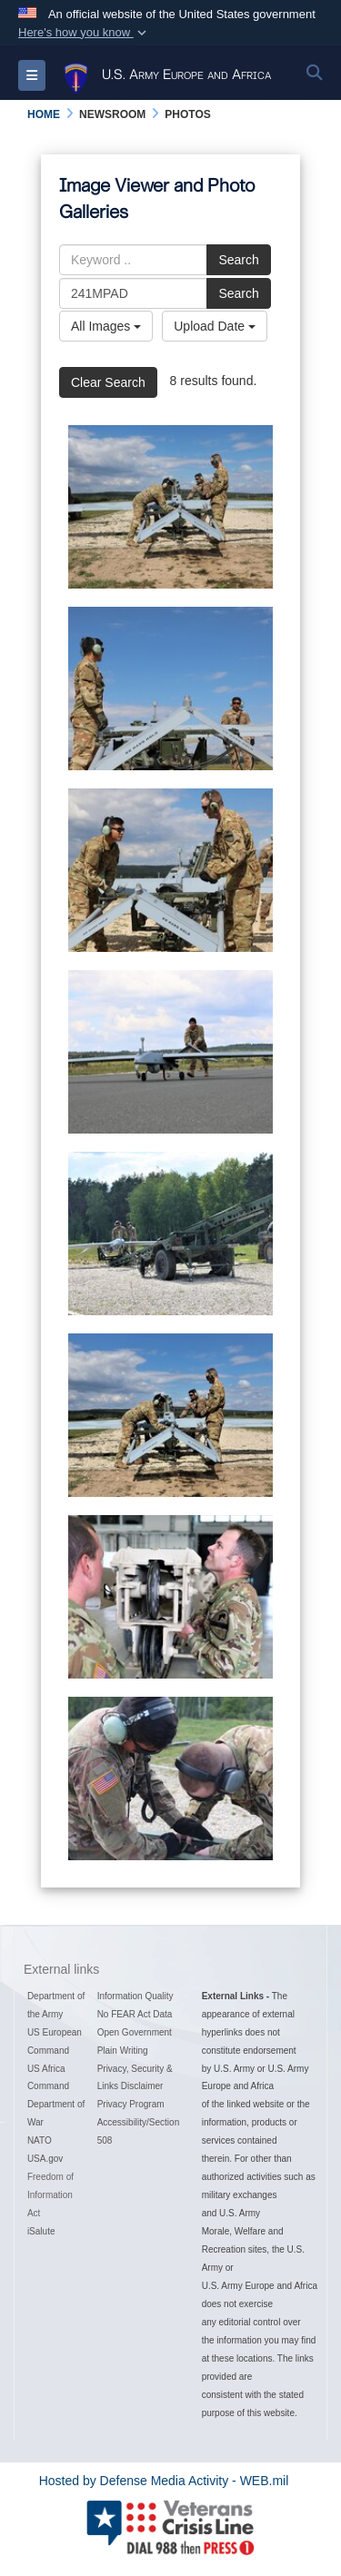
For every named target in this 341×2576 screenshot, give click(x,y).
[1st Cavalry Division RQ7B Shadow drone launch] (170, 507)
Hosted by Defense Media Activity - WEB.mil (164, 2480)
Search (238, 260)
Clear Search (108, 382)
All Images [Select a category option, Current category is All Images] (106, 326)
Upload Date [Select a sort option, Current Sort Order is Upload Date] (215, 326)
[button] (84, 33)
